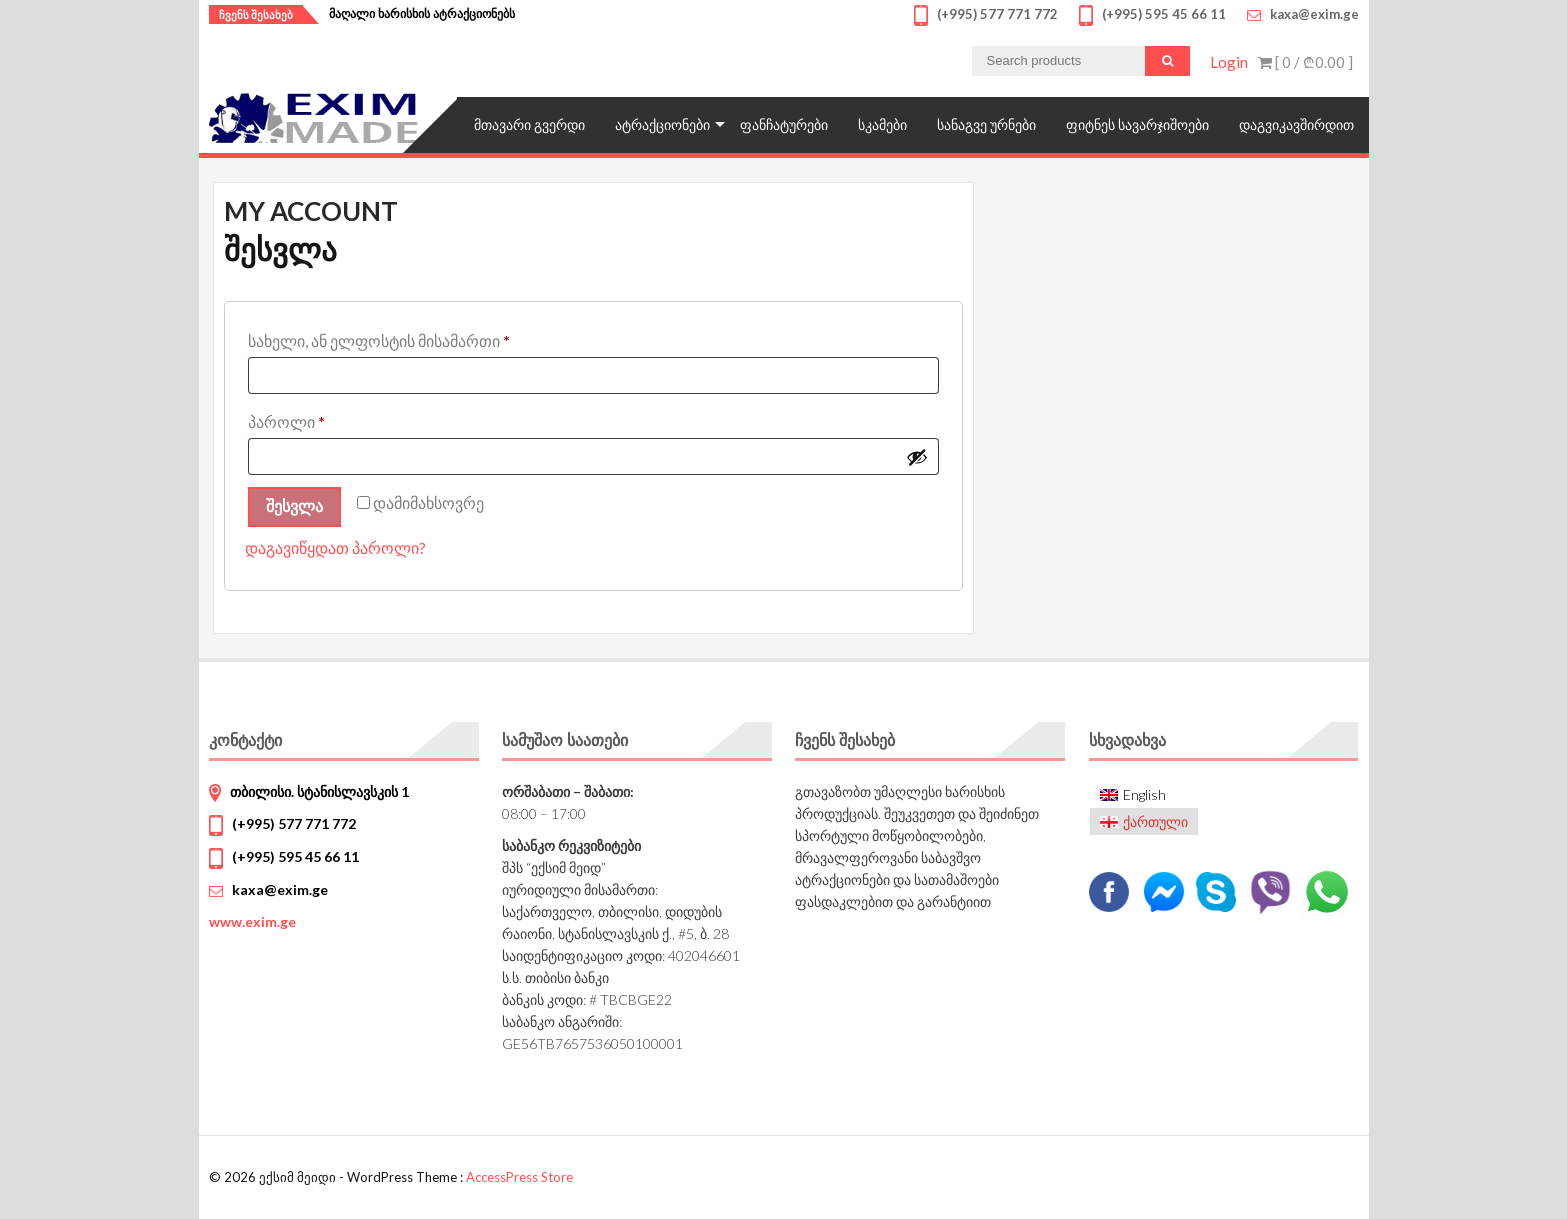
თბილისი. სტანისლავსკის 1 (319, 791)
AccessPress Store (519, 1177)
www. (252, 921)
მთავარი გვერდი (529, 124)
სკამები (882, 124)
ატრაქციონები (662, 124)
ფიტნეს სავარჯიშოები (1137, 124)
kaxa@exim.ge (280, 889)
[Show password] (917, 457)
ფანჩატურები (784, 124)
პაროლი (344, 418)
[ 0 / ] (1305, 62)
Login (1229, 62)
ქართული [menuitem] (1155, 821)
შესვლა (294, 506)
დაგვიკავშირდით (1296, 124)
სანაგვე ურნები (986, 124)
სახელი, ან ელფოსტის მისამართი (436, 337)
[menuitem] (1144, 795)
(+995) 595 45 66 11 (295, 856)
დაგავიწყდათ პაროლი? (335, 547)
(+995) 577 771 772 (294, 823)
